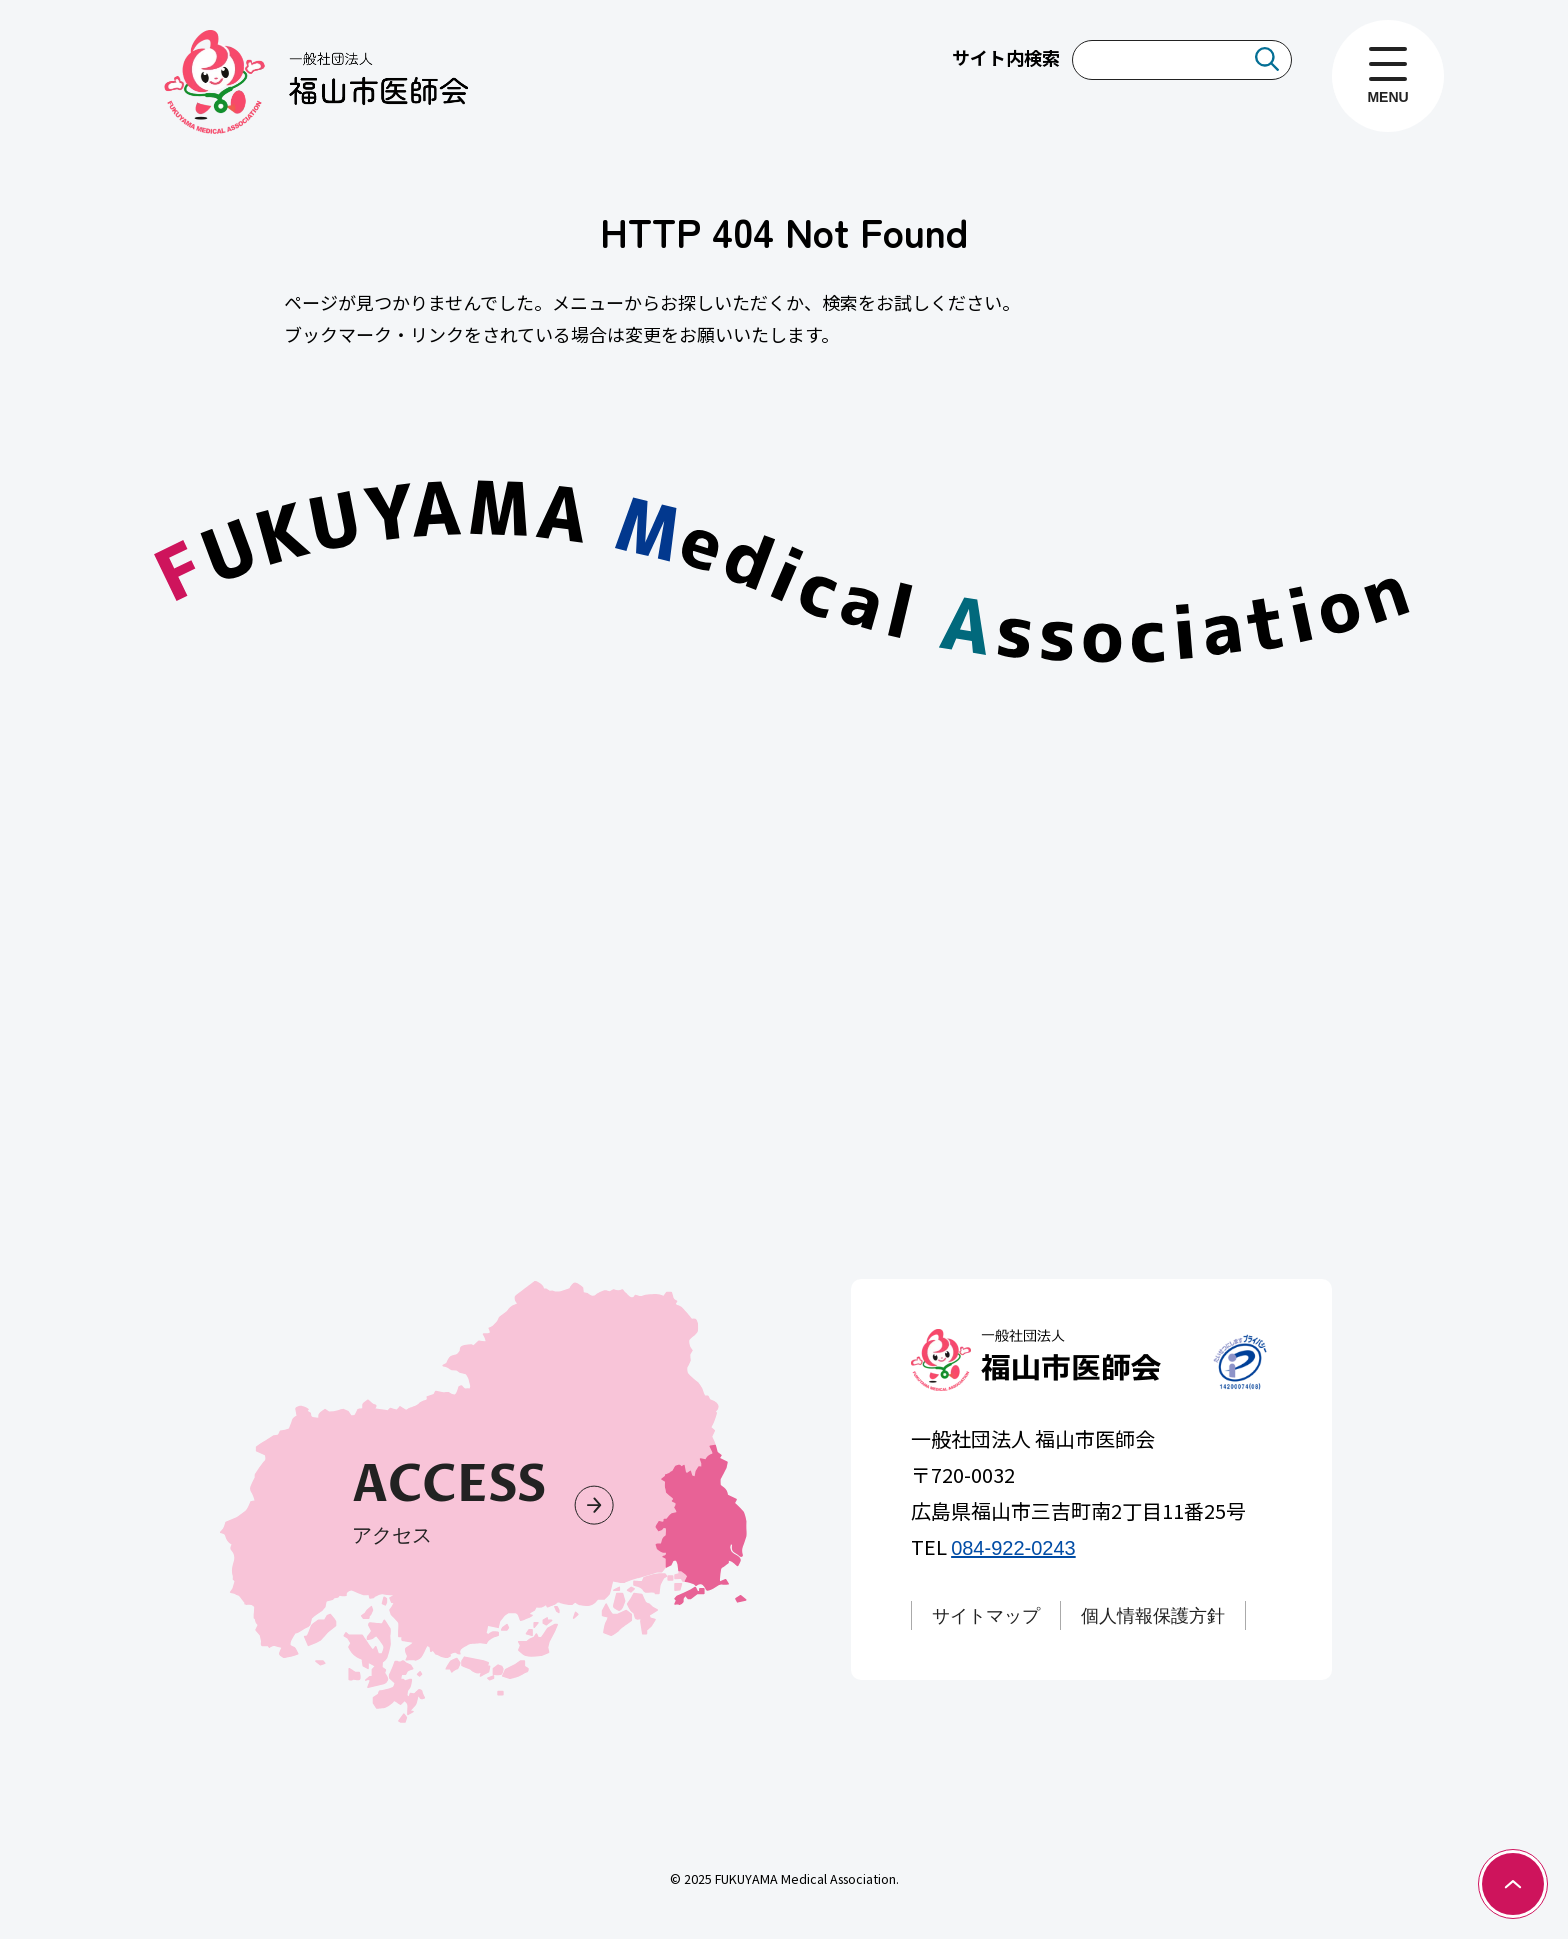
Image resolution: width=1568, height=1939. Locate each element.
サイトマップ (986, 1616)
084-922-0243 (1013, 1548)
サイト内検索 (1006, 57)
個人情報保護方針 (1153, 1616)
